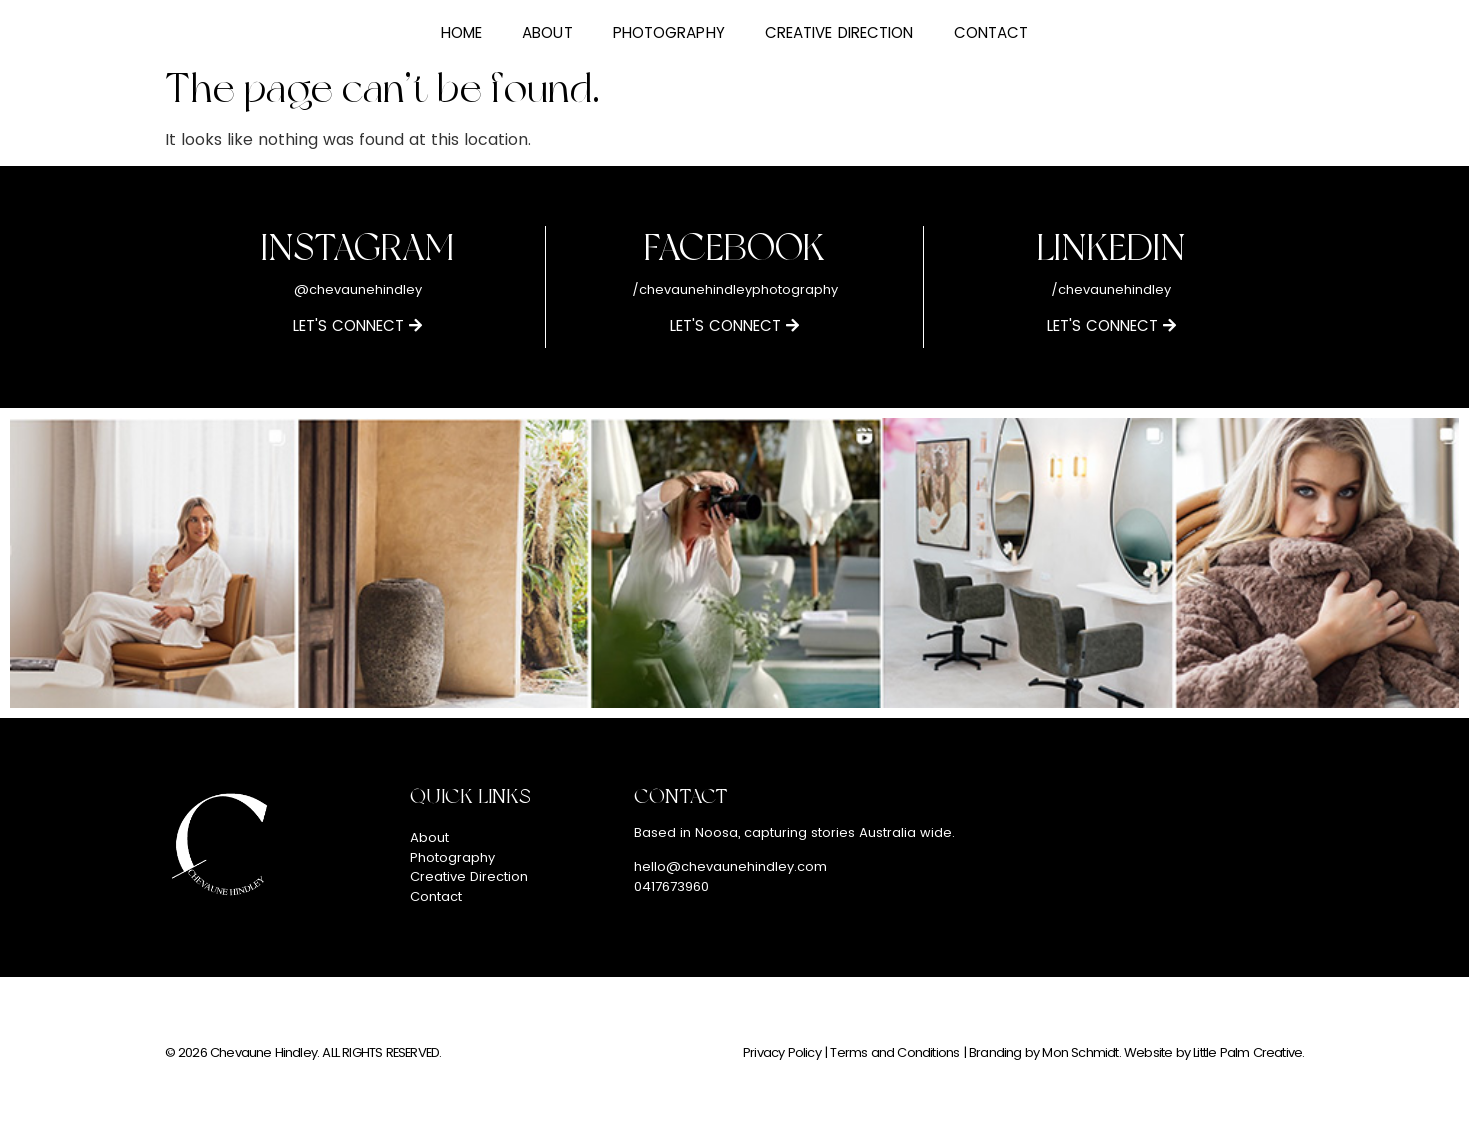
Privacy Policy (782, 1052)
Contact (991, 32)
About (547, 32)
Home (461, 32)
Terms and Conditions (894, 1052)
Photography (669, 32)
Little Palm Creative (1247, 1052)
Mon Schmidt (1080, 1052)
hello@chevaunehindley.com (730, 866)
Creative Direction (839, 32)
